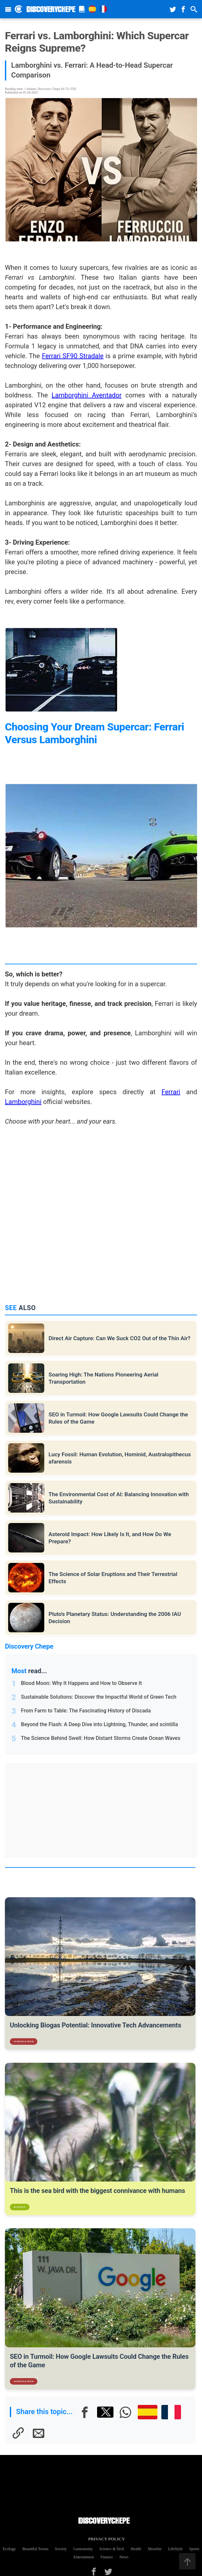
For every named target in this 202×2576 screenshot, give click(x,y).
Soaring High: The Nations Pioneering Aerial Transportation (103, 1378)
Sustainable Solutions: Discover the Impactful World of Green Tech (98, 1697)
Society (61, 2549)
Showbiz (154, 2549)
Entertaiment (83, 2557)
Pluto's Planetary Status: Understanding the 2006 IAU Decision (115, 1617)
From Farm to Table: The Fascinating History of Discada (86, 1711)
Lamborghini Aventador (86, 395)
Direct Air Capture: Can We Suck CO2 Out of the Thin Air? (120, 1338)
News (123, 2557)
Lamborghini (23, 1102)
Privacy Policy (104, 2538)
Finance (106, 2557)
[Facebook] (85, 2412)
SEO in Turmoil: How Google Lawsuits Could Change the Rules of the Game (118, 1418)
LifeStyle (175, 2549)
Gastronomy (83, 2549)
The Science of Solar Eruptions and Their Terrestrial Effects (113, 1578)
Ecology (9, 2549)
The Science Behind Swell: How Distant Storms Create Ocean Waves (100, 1738)
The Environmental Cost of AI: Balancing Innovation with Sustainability (119, 1498)
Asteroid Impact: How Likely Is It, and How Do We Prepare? (110, 1538)
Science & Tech (111, 2549)
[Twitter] (108, 2572)
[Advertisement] (104, 1810)
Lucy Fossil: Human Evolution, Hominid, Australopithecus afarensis (120, 1458)
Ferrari (170, 1092)
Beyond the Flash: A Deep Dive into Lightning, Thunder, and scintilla (99, 1724)
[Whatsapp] (125, 2412)
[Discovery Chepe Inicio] (18, 9)
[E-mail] (38, 2433)
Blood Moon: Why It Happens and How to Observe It (81, 1683)
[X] (105, 2412)
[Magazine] (82, 9)
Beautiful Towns (35, 2549)
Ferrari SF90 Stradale (73, 356)
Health (136, 2549)
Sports (194, 2549)
